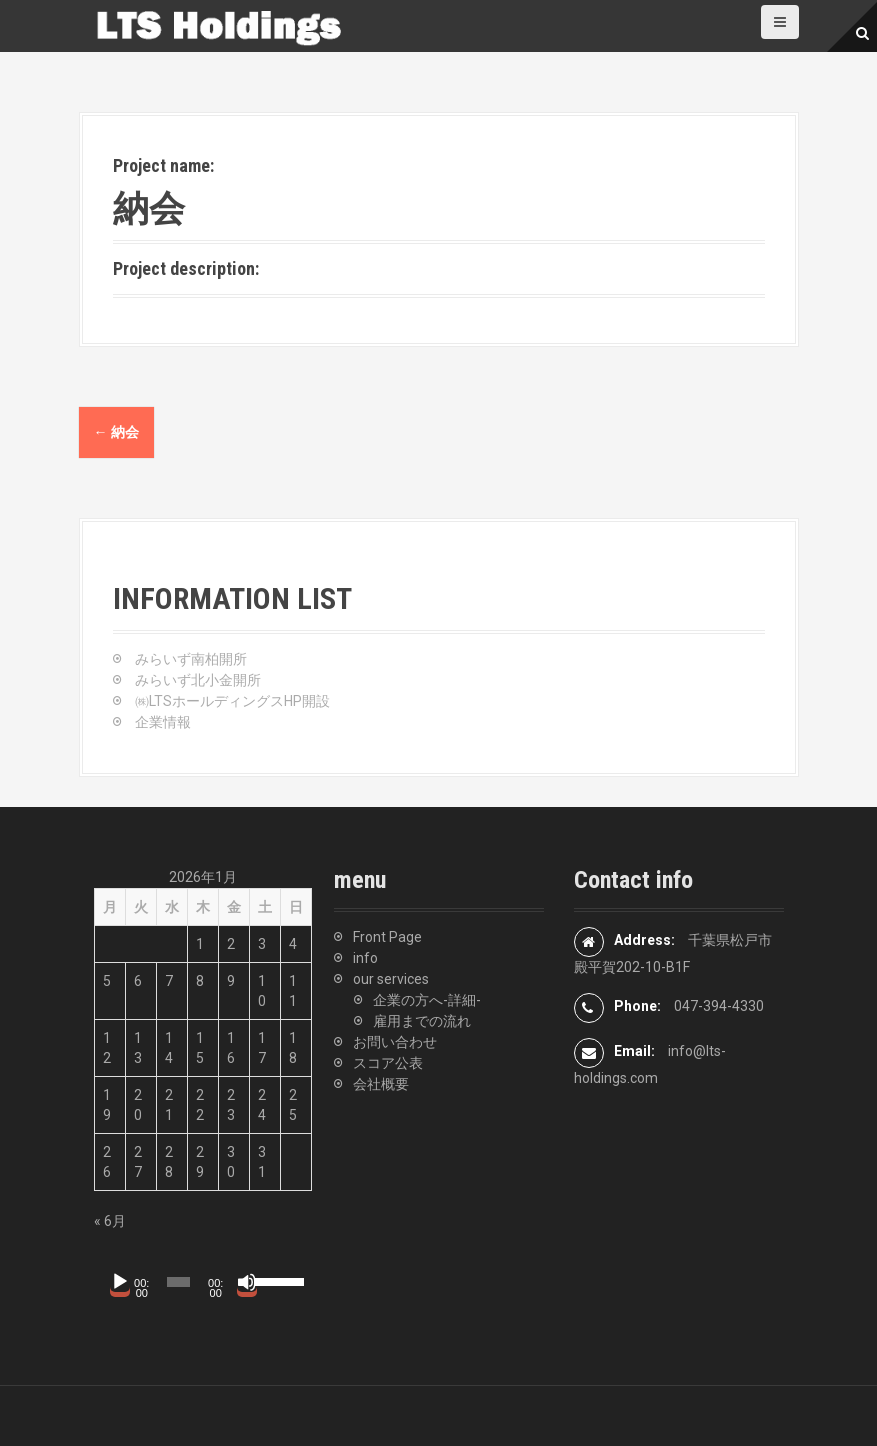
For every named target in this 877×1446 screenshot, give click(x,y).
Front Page (387, 937)
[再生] (120, 1282)
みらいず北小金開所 (198, 680)
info (365, 958)
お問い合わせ (395, 1042)
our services (391, 979)
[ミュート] (247, 1282)
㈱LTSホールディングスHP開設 (232, 701)
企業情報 (163, 722)
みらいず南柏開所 (191, 659)
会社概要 (381, 1084)
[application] (199, 1282)
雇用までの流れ (422, 1021)
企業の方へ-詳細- (427, 1000)
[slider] (178, 1282)
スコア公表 (388, 1063)
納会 (116, 432)
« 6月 (110, 1221)
